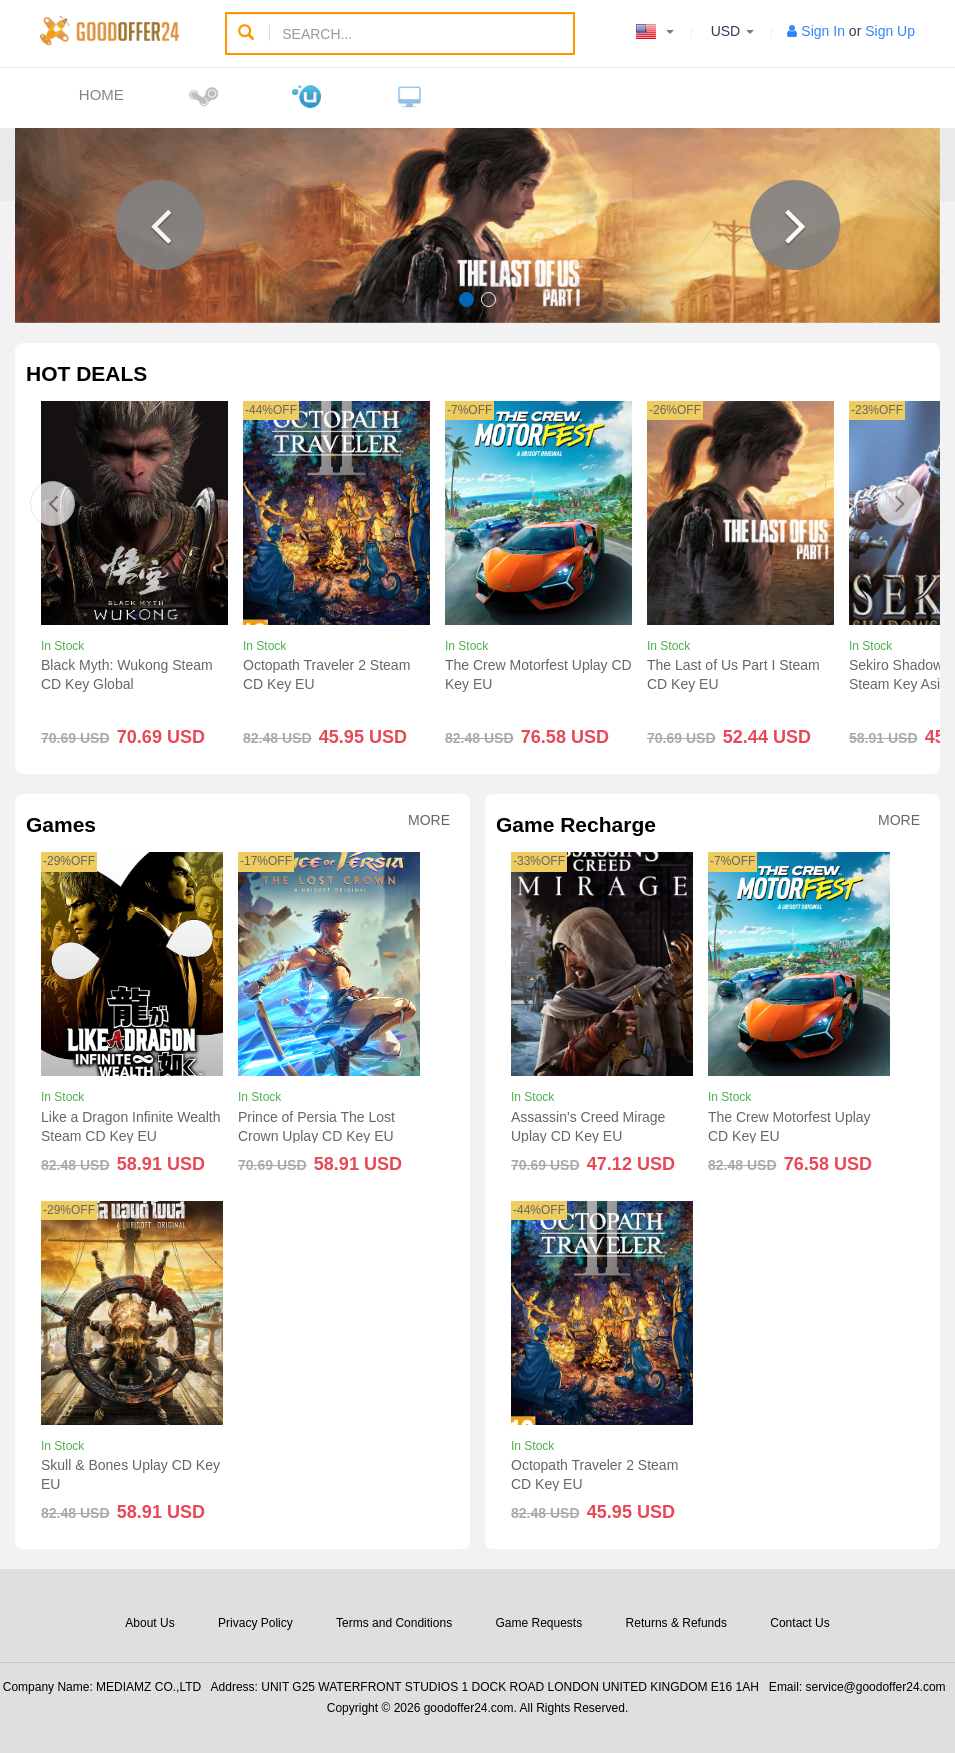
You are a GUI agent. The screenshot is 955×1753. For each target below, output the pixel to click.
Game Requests (538, 1623)
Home (101, 94)
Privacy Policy (255, 1623)
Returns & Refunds (676, 1623)
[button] (160, 225)
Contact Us (799, 1623)
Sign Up (890, 31)
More (429, 820)
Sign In (823, 31)
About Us (149, 1623)
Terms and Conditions (394, 1623)
